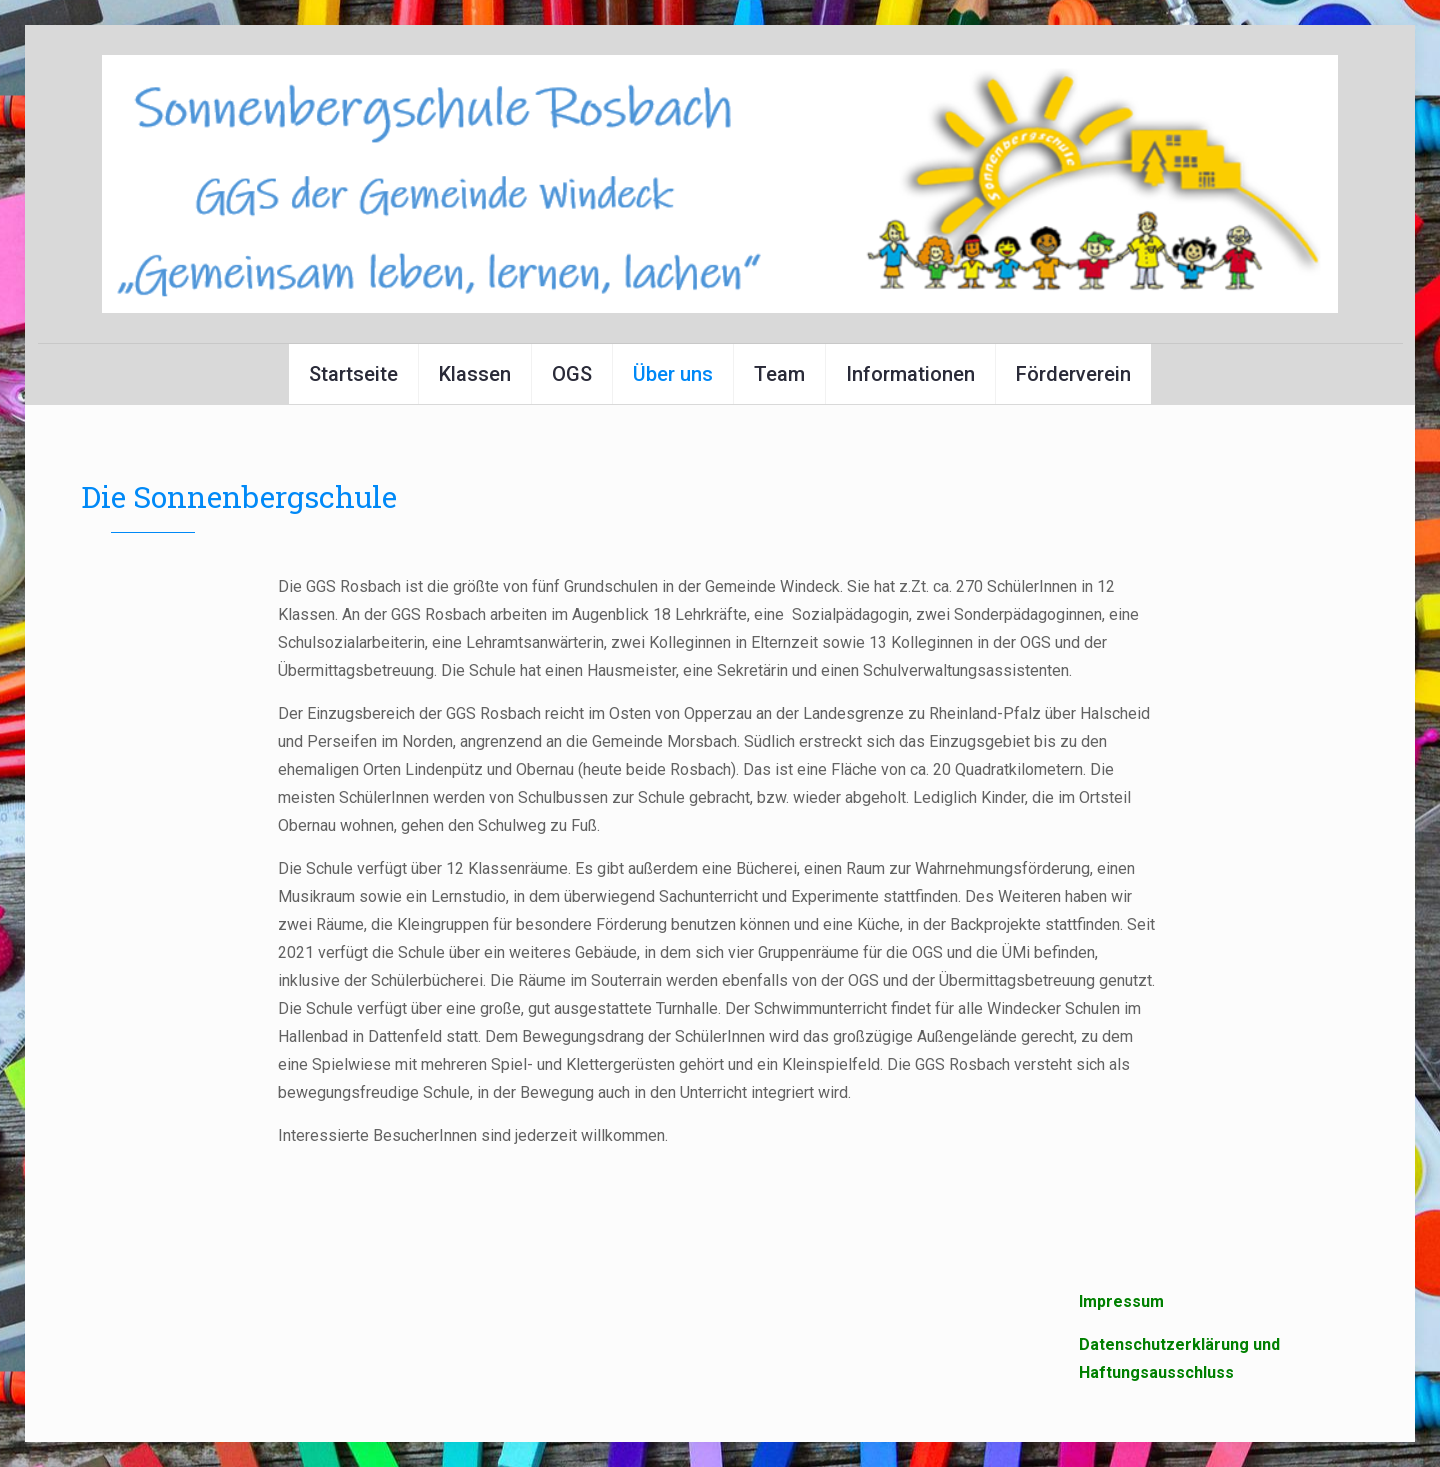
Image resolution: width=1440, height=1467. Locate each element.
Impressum (1121, 1301)
